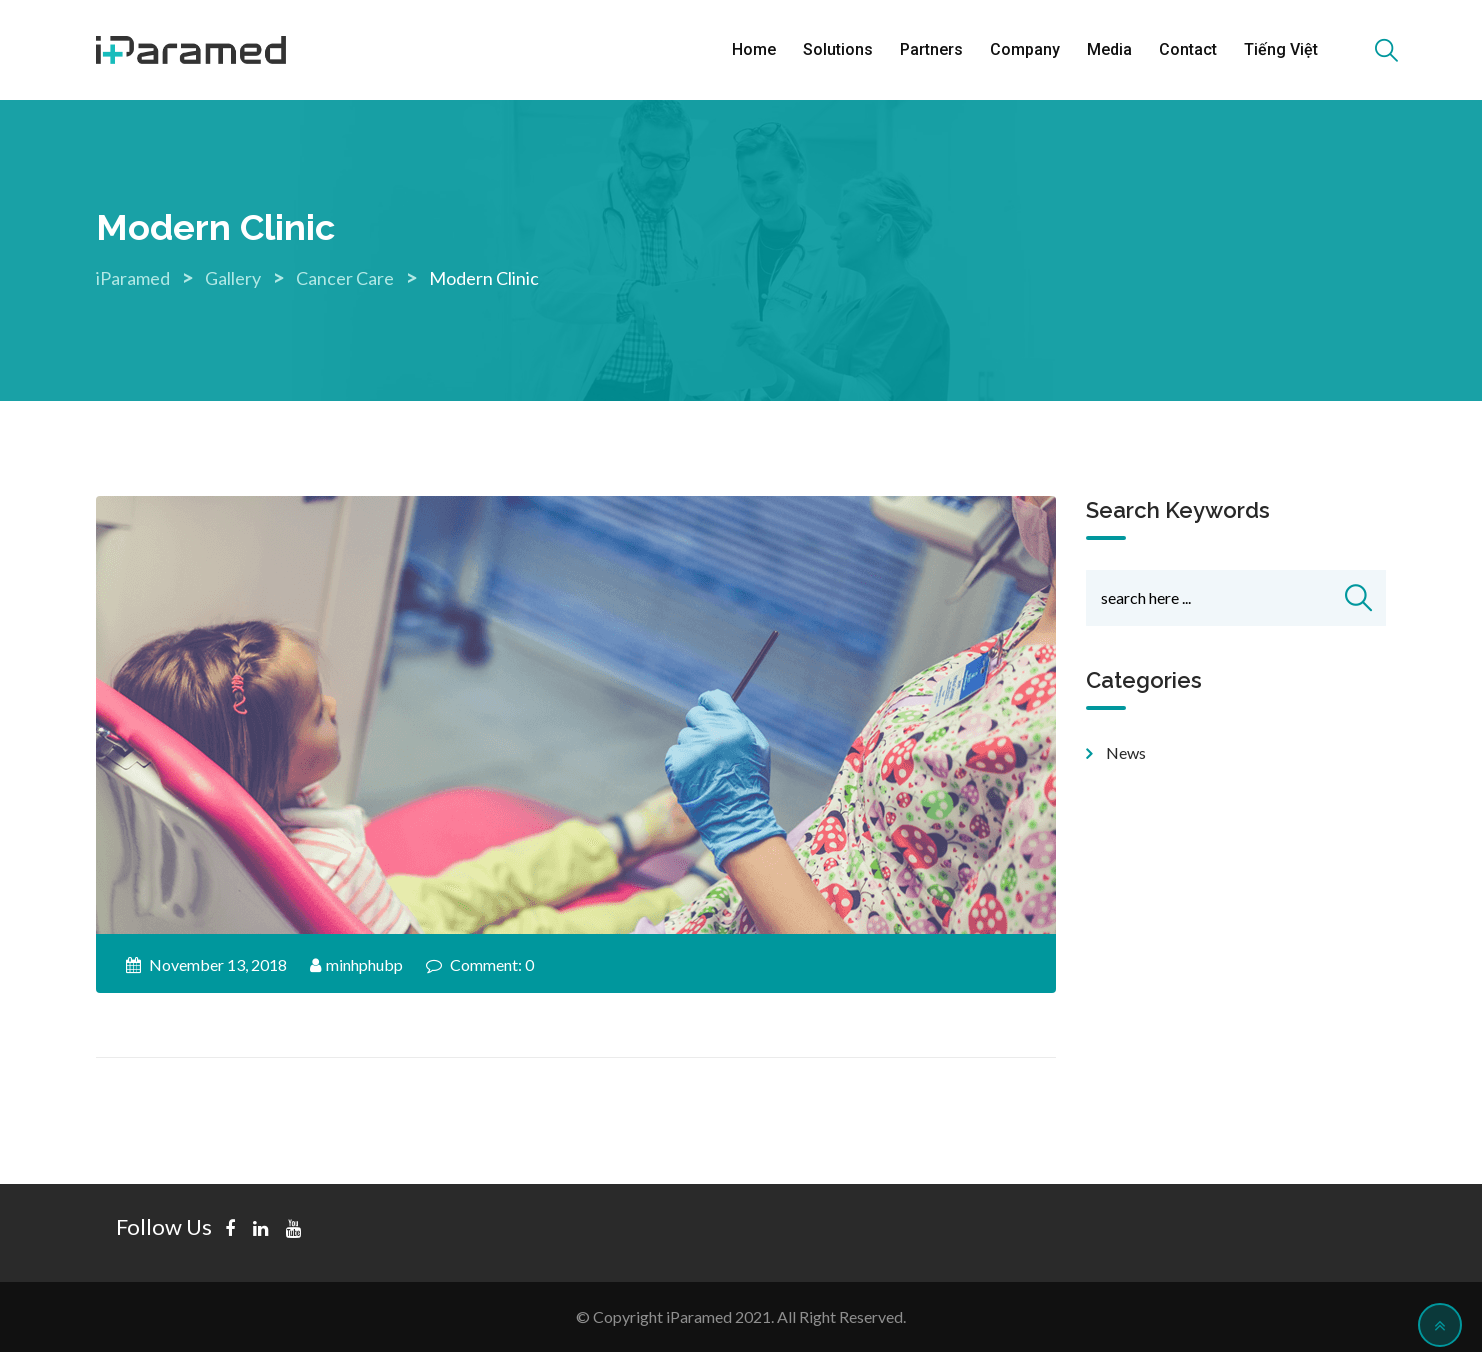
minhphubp (364, 964)
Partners (931, 49)
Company (1025, 49)
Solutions (838, 49)
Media (1109, 49)
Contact (1188, 49)
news (1126, 752)
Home (754, 49)
